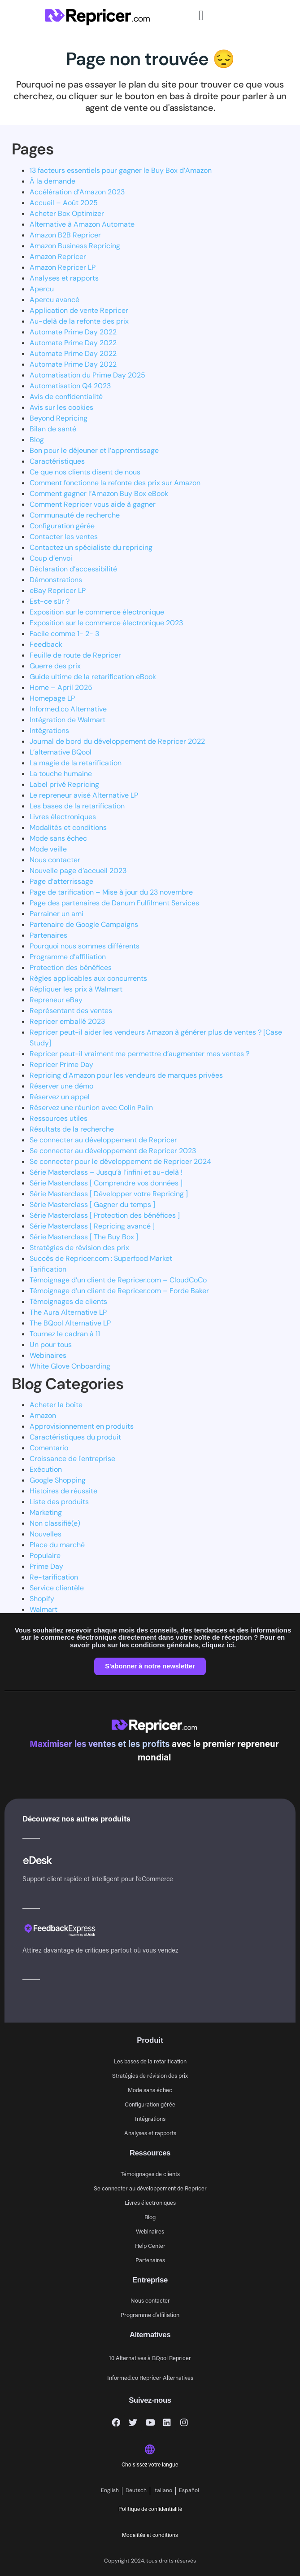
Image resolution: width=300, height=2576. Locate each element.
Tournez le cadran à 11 (65, 1333)
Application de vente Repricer (79, 310)
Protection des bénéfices (71, 967)
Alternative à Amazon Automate (82, 224)
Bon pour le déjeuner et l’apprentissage (94, 450)
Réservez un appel (60, 1096)
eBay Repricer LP (58, 590)
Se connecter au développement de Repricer (103, 1140)
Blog (37, 439)
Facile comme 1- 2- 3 (64, 633)
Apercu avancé (54, 299)
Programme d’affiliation (68, 956)
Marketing (46, 1512)
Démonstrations (56, 579)
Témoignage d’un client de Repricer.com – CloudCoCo (118, 1280)
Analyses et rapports (64, 278)
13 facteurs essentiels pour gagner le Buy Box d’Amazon (121, 170)
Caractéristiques (57, 461)
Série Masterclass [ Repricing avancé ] (92, 1226)
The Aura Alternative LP (68, 1312)
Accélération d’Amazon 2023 (77, 192)
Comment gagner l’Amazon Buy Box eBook (99, 493)
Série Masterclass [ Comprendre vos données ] (106, 1183)
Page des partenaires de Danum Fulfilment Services (114, 903)
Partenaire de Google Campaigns (84, 924)
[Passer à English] (110, 2491)
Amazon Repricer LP (63, 267)
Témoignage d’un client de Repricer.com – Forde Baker (119, 1290)
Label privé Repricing (64, 784)
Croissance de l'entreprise (72, 1458)
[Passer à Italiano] (163, 2491)
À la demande (52, 181)
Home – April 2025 (61, 687)
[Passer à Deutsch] (136, 2491)
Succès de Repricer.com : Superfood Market (101, 1258)
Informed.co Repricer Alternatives (150, 2377)
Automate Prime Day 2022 (73, 332)
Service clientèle (57, 1588)
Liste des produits (59, 1501)
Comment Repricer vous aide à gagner (93, 504)
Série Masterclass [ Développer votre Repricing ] (109, 1193)
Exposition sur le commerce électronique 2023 (106, 623)
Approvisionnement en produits (82, 1426)
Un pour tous (51, 1344)
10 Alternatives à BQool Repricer (150, 2357)
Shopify (42, 1598)
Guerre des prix (55, 666)
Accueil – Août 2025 (64, 202)
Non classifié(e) (55, 1523)
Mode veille (48, 849)
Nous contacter (55, 860)
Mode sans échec (58, 838)
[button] (201, 15)
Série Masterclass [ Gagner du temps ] (92, 1204)
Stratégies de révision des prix (79, 1247)
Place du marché (57, 1544)
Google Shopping (58, 1480)
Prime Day (46, 1566)
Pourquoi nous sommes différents (84, 946)
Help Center (150, 2245)
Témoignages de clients (68, 1301)
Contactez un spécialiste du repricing (91, 547)
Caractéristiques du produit (75, 1437)
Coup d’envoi (51, 558)
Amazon (43, 1415)
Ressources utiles (58, 1118)
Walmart (43, 1609)
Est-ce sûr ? (50, 601)
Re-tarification (54, 1577)
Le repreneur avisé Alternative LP (84, 795)
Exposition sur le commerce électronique (97, 612)
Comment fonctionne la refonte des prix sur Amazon (115, 482)
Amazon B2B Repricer (65, 235)
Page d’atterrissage (61, 881)
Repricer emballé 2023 (67, 1021)
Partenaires (48, 935)
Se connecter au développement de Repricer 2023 (113, 1150)
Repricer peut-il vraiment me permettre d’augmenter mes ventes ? (139, 1053)
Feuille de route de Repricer (75, 655)
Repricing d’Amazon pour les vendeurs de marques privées (126, 1075)
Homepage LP (52, 698)
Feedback (46, 644)
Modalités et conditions (68, 827)
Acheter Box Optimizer (67, 213)
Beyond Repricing (58, 418)
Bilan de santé (53, 429)
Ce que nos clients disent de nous (85, 472)
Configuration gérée (62, 526)
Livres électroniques (63, 816)
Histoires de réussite (63, 1491)
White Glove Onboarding (70, 1366)
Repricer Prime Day (61, 1064)
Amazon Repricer (58, 256)
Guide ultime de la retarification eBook (93, 676)
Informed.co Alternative (68, 709)
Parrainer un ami (56, 913)
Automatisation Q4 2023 (70, 386)
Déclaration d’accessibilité (73, 569)
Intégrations (49, 730)
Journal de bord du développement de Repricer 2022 (117, 741)
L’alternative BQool (60, 752)
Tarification (48, 1269)
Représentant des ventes (71, 1010)
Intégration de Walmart (67, 719)
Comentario (49, 1448)
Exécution (46, 1469)
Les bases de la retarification (77, 806)
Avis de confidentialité (66, 396)
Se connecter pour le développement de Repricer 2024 (120, 1161)
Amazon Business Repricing (75, 245)
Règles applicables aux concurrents (88, 978)
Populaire (45, 1555)
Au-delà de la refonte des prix (79, 321)
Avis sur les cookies (61, 407)
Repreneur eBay (56, 1000)
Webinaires (48, 1355)
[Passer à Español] (189, 2491)
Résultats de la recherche (72, 1129)
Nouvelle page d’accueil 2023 (78, 870)
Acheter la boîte (56, 1404)
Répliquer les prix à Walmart (76, 989)
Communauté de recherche (75, 515)
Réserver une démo (61, 1086)
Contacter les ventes (64, 536)
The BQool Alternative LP (70, 1323)
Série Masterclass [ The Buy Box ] (84, 1237)
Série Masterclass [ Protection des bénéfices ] (105, 1215)
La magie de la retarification (76, 763)
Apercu (42, 289)
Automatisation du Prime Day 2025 (87, 375)
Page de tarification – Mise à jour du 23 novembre (111, 892)
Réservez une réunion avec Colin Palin (91, 1107)
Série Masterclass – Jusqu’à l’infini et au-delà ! (106, 1172)
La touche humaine (61, 773)
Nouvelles (45, 1534)
